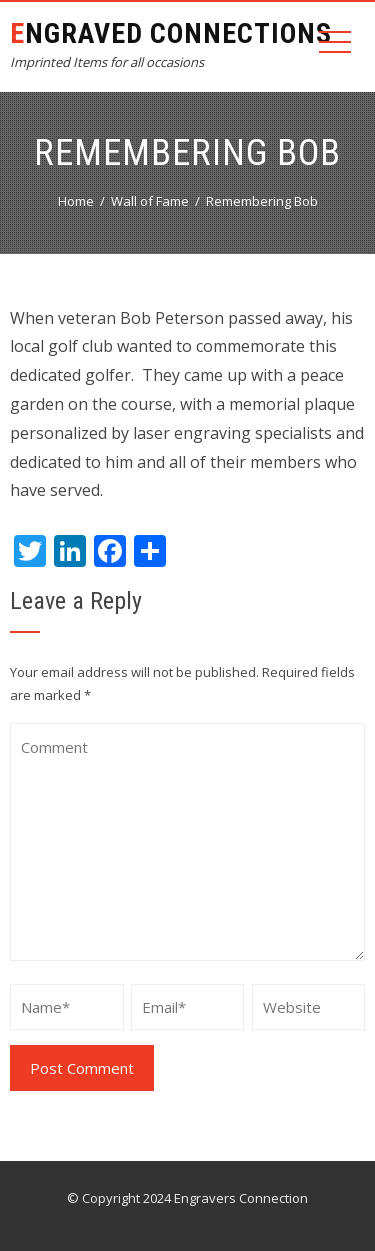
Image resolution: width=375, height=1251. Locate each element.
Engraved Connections (171, 33)
